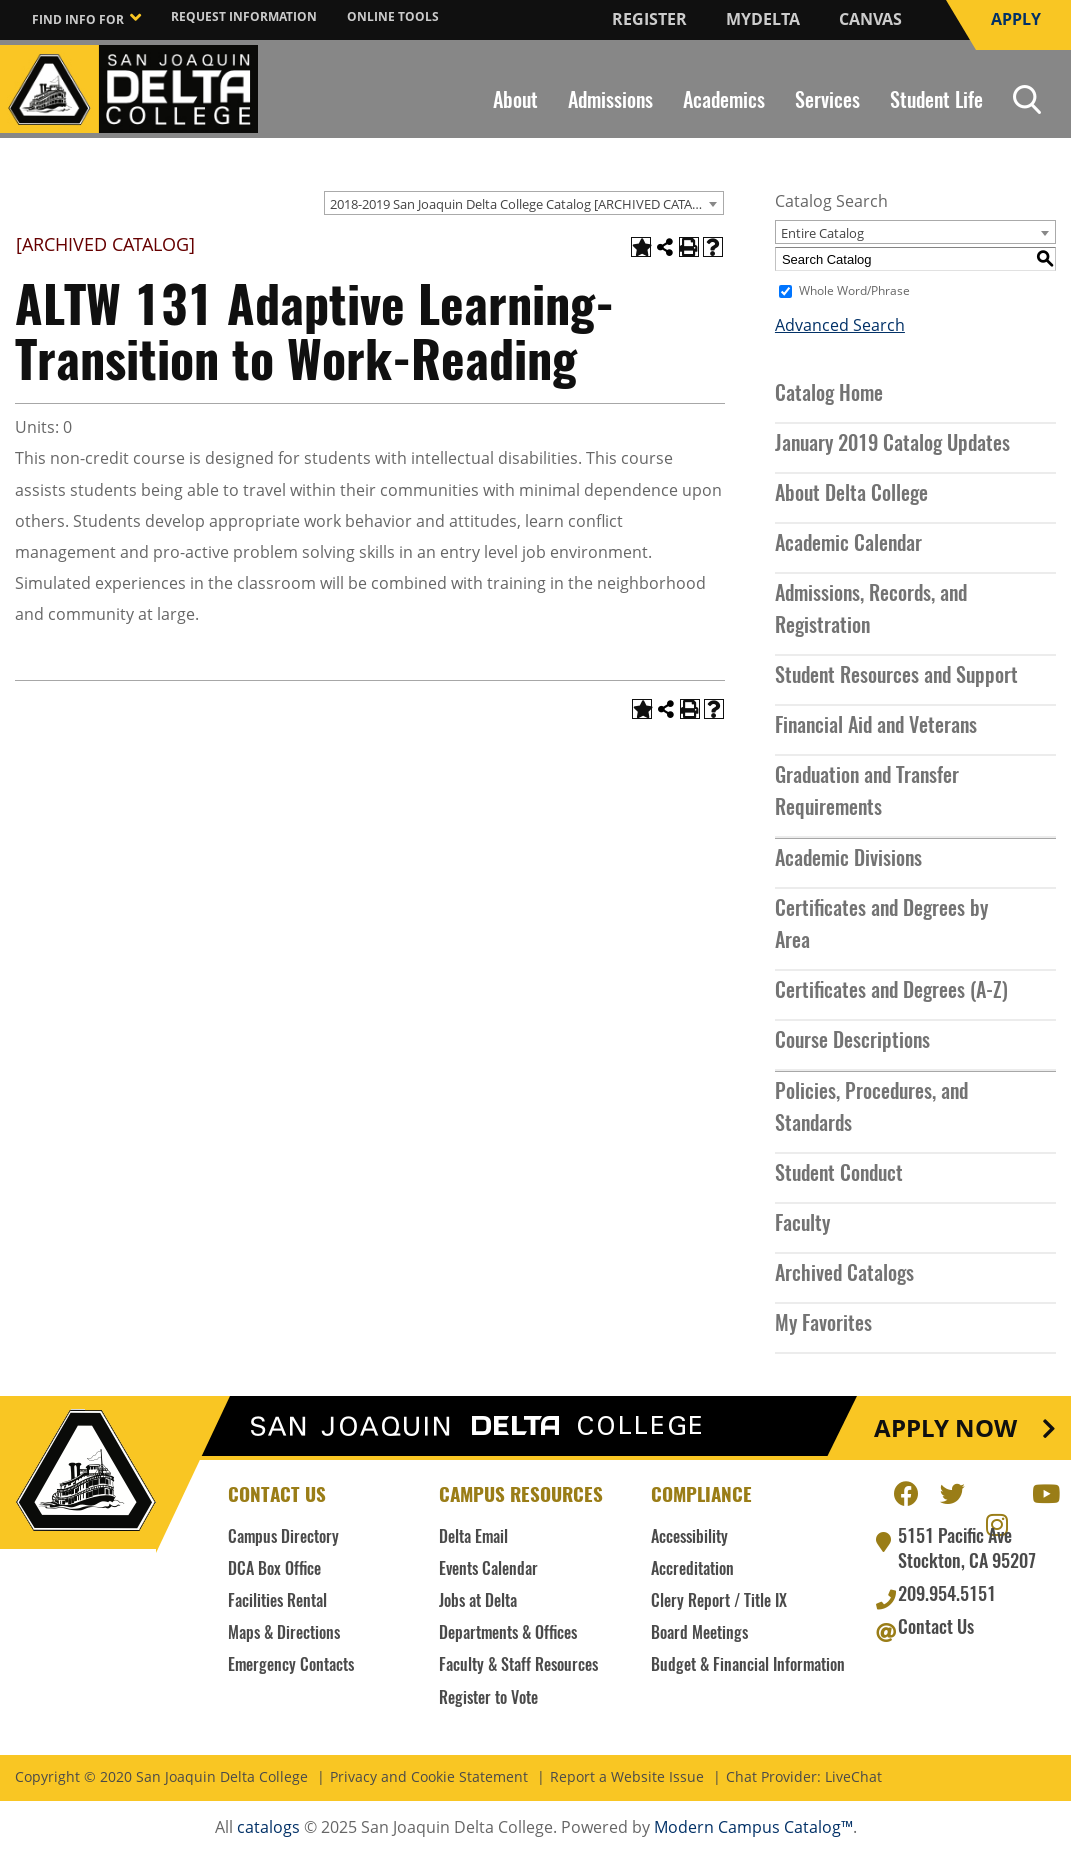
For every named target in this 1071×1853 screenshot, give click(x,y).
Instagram (998, 1522)
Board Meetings (699, 1634)
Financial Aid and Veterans (876, 727)
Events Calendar (488, 1570)
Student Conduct (839, 1175)
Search (1027, 99)
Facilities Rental (277, 1602)
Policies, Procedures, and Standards (871, 1109)
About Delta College (851, 495)
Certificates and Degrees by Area (881, 926)
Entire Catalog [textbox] (822, 233)
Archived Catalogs (844, 1275)
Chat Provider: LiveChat (804, 1777)
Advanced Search (840, 325)
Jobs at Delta (478, 1602)
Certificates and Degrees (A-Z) (891, 992)
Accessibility (689, 1538)
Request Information (244, 16)
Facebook (906, 1491)
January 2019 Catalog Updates (892, 445)
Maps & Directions (284, 1634)
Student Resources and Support (896, 677)
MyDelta (763, 19)
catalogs (268, 1827)
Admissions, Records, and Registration (871, 611)
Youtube (1044, 1491)
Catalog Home (829, 395)
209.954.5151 (947, 1596)
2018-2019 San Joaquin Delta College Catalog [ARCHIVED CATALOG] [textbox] (526, 204)
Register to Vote (488, 1699)
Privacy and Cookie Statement (429, 1777)
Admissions (610, 102)
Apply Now (945, 1428)
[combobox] (524, 203)
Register (649, 19)
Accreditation (692, 1570)
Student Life (936, 102)
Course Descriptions (852, 1042)
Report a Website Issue (627, 1777)
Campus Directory (283, 1538)
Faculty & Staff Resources (518, 1666)
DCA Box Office (274, 1570)
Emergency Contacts (291, 1666)
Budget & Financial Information (748, 1666)
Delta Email (473, 1538)
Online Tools (393, 16)
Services (827, 102)
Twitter (952, 1491)
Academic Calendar (848, 545)
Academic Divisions (848, 860)
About (515, 102)
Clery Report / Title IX (719, 1602)
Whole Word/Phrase (854, 291)
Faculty (802, 1225)
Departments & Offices (508, 1634)
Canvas (870, 19)
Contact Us (936, 1629)
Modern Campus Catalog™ (753, 1827)
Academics (724, 102)
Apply (1016, 19)
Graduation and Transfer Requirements (867, 793)
